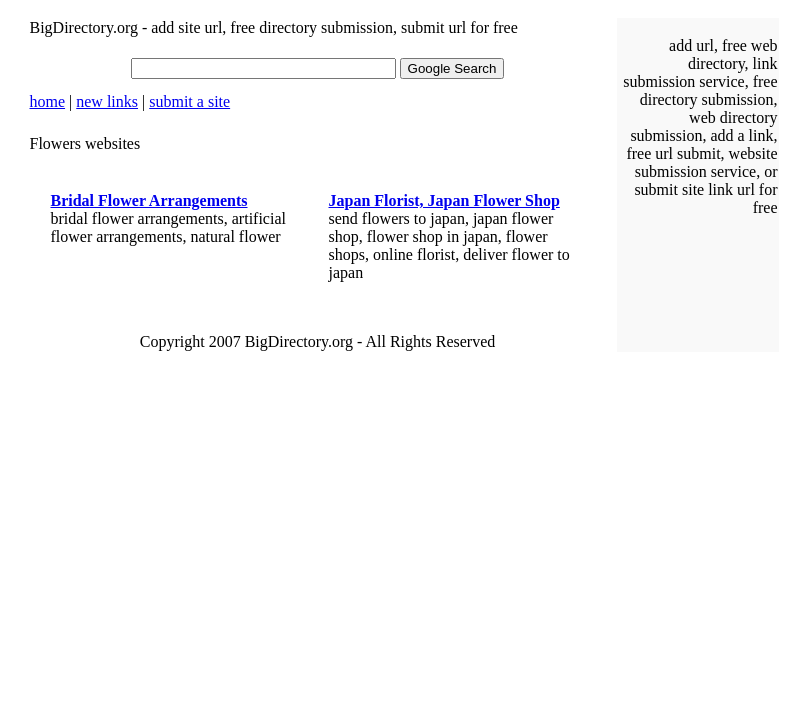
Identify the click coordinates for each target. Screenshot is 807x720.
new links (107, 101)
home (48, 101)
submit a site (189, 101)
